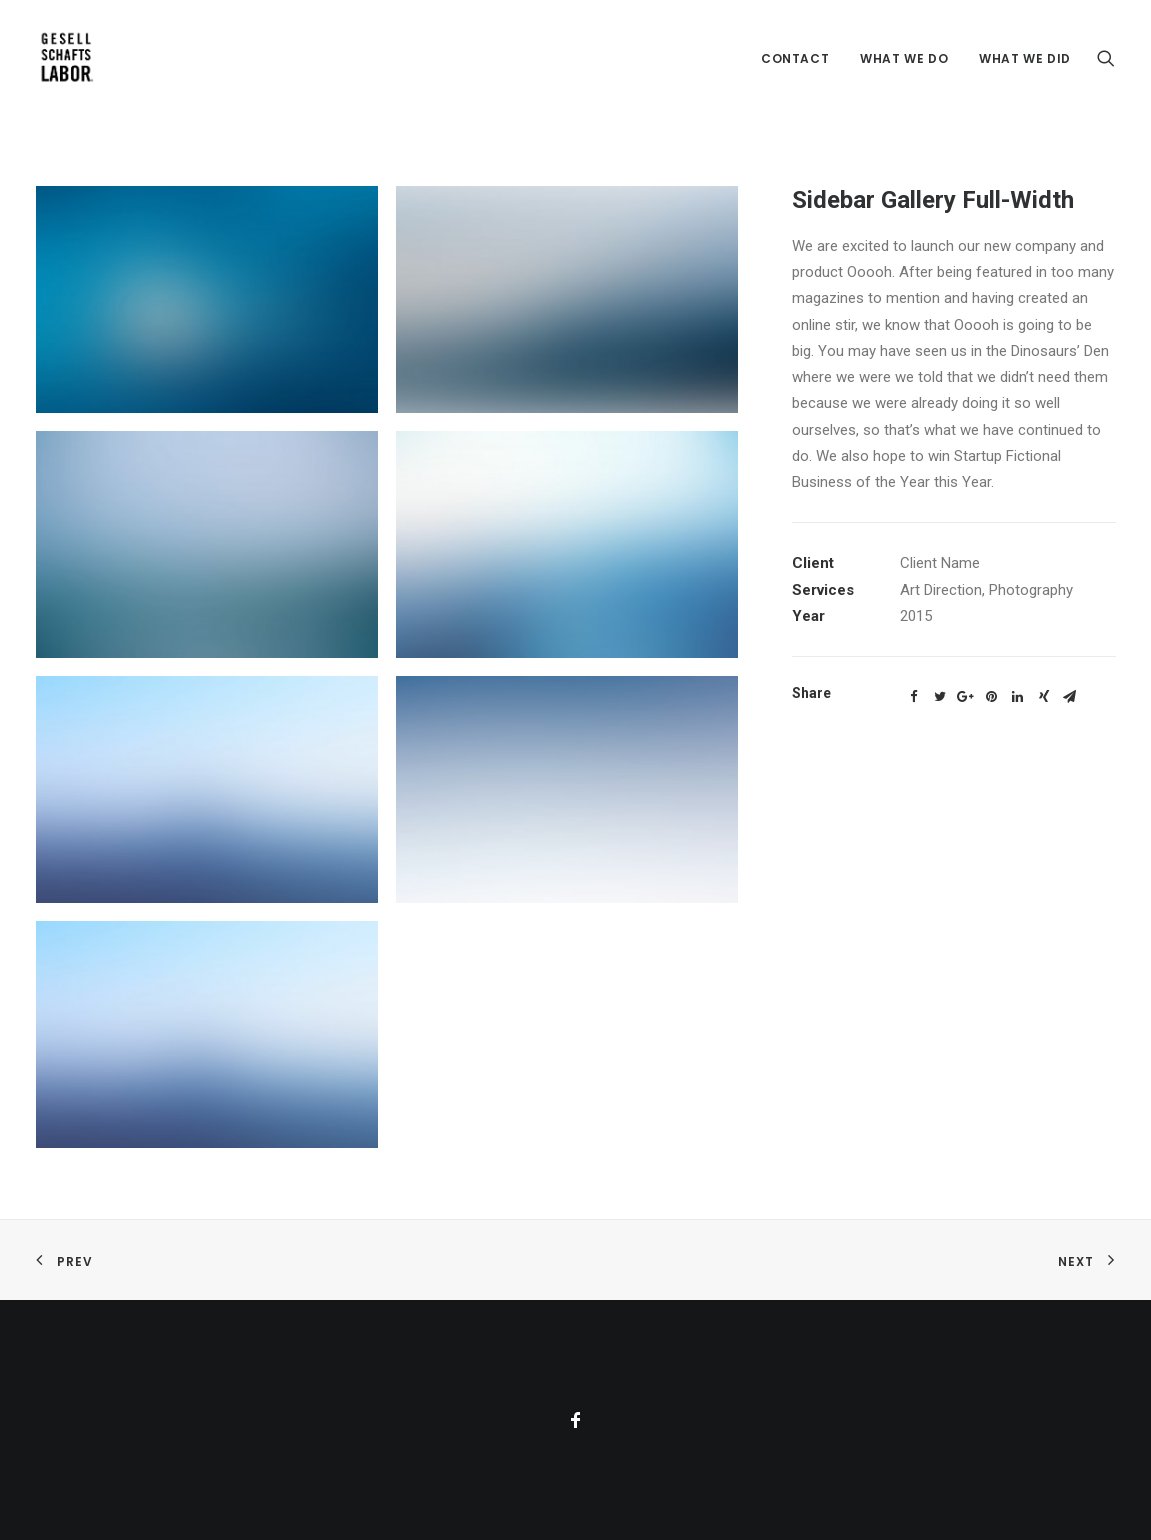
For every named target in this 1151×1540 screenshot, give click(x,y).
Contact (795, 58)
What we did (1025, 58)
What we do (904, 58)
